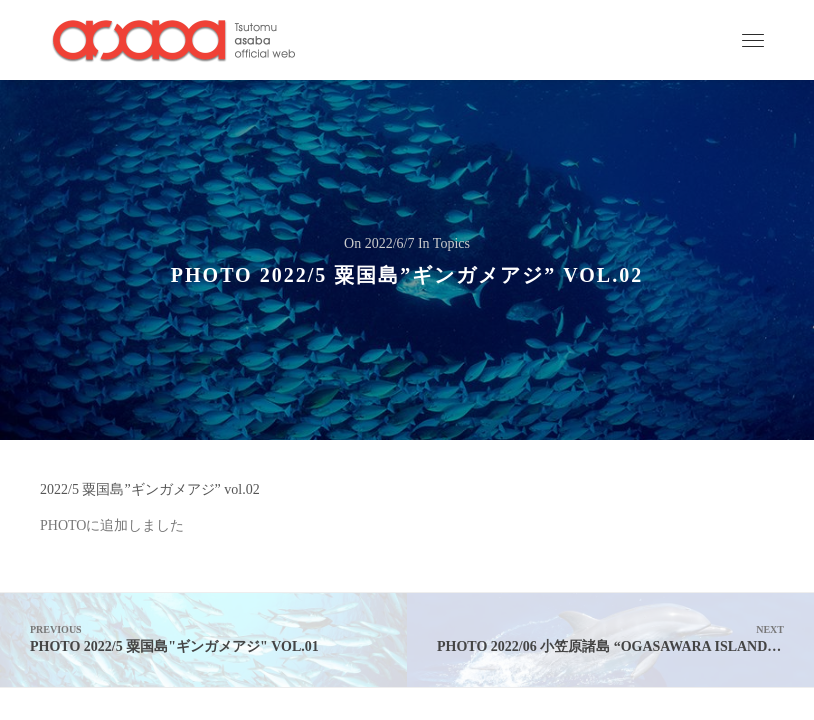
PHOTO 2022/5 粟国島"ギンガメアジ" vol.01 (203, 638)
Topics (451, 243)
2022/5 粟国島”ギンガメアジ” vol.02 (150, 489)
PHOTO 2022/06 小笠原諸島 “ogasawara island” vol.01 (625, 638)
